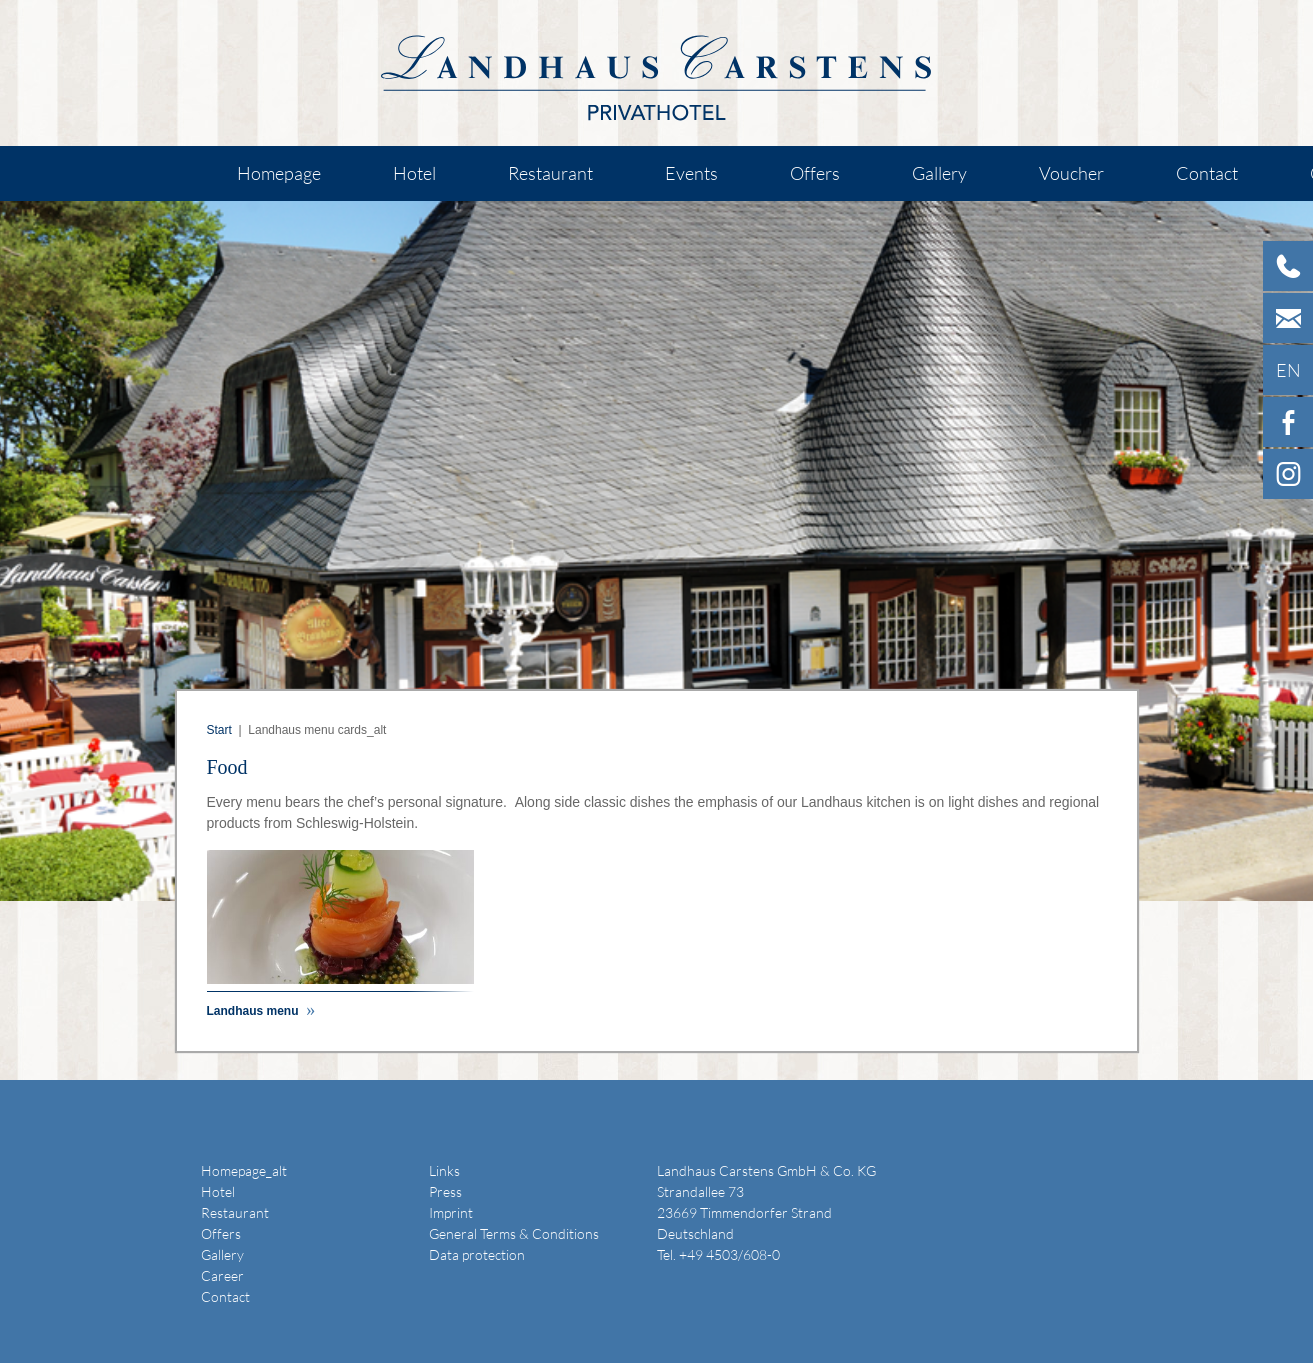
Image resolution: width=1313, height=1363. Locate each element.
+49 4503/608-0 (729, 1254)
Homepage (279, 173)
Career (222, 1275)
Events (691, 173)
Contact (1207, 173)
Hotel (414, 173)
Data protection (477, 1254)
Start (219, 730)
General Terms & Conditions (514, 1233)
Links (444, 1170)
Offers (815, 173)
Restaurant (550, 173)
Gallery (939, 173)
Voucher (1071, 173)
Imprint (451, 1212)
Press (445, 1191)
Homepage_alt (244, 1170)
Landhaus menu (254, 1011)
